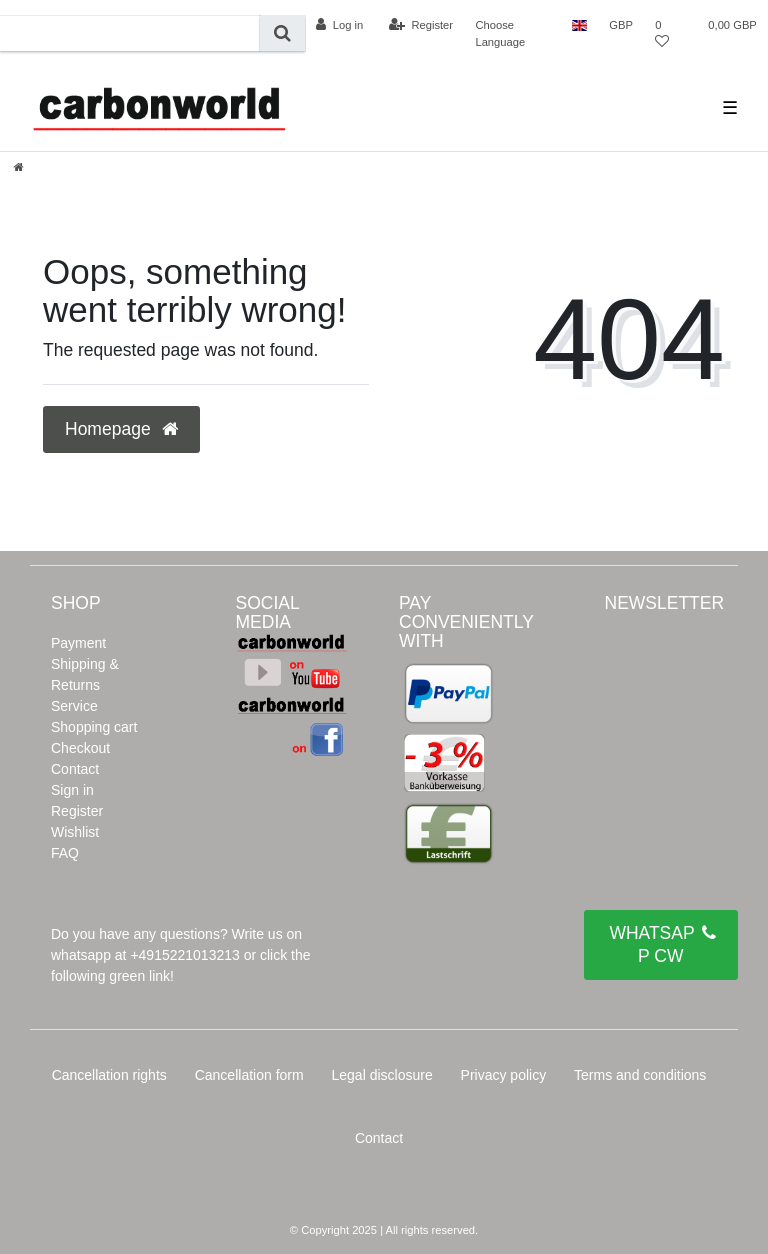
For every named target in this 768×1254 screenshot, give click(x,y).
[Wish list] (667, 33)
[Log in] (339, 25)
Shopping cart (94, 727)
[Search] (282, 33)
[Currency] (621, 25)
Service (74, 706)
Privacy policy (504, 1075)
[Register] (421, 25)
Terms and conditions (640, 1075)
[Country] (579, 25)
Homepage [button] (121, 429)
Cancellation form (249, 1075)
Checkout (80, 748)
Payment (78, 643)
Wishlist (75, 832)
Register (77, 811)
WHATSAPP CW (662, 944)
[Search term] (130, 33)
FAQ (65, 853)
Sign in (72, 790)
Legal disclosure (382, 1075)
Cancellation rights (109, 1075)
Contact (75, 769)
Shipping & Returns (85, 674)
